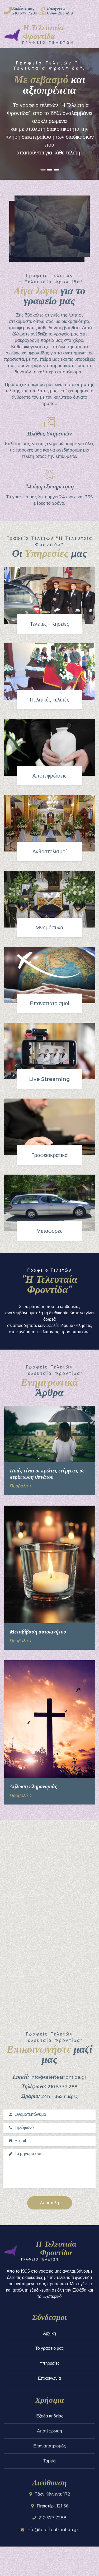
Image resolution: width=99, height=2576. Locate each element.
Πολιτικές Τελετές (49, 699)
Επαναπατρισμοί (49, 1003)
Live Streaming (49, 1079)
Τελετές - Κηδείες (49, 624)
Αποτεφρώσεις (49, 776)
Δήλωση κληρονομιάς (33, 1786)
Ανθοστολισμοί (49, 851)
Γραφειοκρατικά (49, 1155)
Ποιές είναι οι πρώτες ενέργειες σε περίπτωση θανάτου (47, 1473)
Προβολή (20, 1486)
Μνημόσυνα (49, 927)
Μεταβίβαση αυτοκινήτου (38, 1631)
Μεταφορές (49, 1231)
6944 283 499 (60, 13)
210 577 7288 (24, 13)
